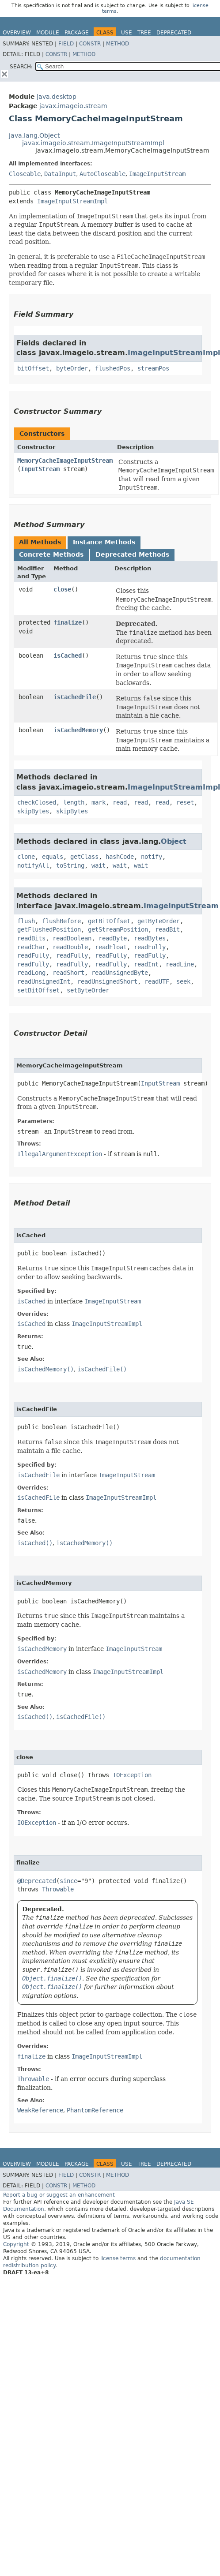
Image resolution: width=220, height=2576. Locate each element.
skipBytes (33, 811)
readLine (180, 964)
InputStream (40, 468)
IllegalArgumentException (59, 1153)
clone (26, 856)
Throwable (58, 1889)
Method (117, 44)
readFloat (111, 947)
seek (183, 981)
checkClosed (36, 802)
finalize (67, 622)
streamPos (153, 368)
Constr (90, 44)
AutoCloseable (102, 173)
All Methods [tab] (40, 542)
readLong (31, 972)
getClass (84, 856)
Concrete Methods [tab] (51, 554)
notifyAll (33, 865)
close (62, 589)
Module (47, 33)
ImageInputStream (157, 173)
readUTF (156, 981)
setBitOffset (38, 990)
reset (185, 802)
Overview (17, 33)
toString (70, 865)
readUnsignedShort (107, 981)
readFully (150, 947)
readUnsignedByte (119, 972)
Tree (144, 33)
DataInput (60, 173)
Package (76, 33)
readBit (167, 929)
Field (66, 44)
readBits (31, 938)
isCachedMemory (78, 730)
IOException (132, 1774)
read (120, 802)
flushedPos (112, 368)
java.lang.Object (34, 135)
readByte (113, 938)
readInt (146, 964)
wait (98, 865)
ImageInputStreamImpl (72, 201)
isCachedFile (74, 696)
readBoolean (72, 938)
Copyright (16, 2244)
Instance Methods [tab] (104, 542)
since (68, 1880)
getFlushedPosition (49, 929)
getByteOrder (158, 921)
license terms (118, 2258)
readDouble (70, 947)
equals (52, 856)
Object (173, 841)
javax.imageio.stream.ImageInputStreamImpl (93, 142)
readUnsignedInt (43, 981)
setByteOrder (88, 990)
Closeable (25, 173)
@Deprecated (36, 1880)
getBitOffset (109, 921)
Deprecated (173, 33)
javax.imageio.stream (73, 105)
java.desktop (56, 96)
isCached (67, 655)
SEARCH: (21, 67)
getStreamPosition (118, 929)
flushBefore (61, 921)
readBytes (150, 938)
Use (126, 33)
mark (98, 802)
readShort (68, 972)
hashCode (120, 856)
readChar (31, 947)
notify (151, 856)
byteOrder (72, 368)
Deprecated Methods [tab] (132, 554)
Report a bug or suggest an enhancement (59, 2195)
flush (26, 921)
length (73, 802)
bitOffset (33, 368)
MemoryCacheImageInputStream (65, 460)
